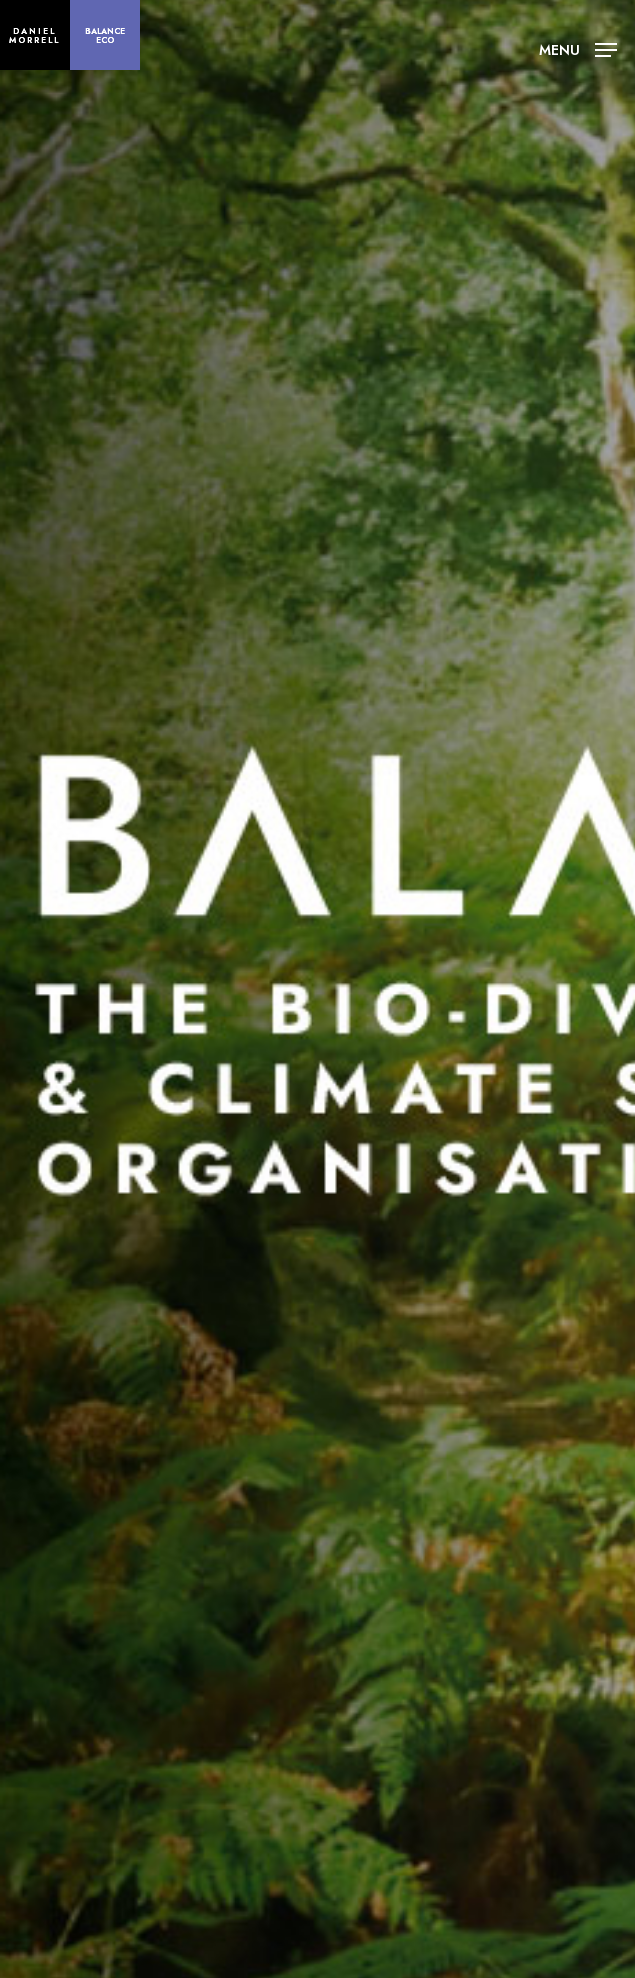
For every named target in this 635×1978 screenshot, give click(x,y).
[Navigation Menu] (578, 48)
